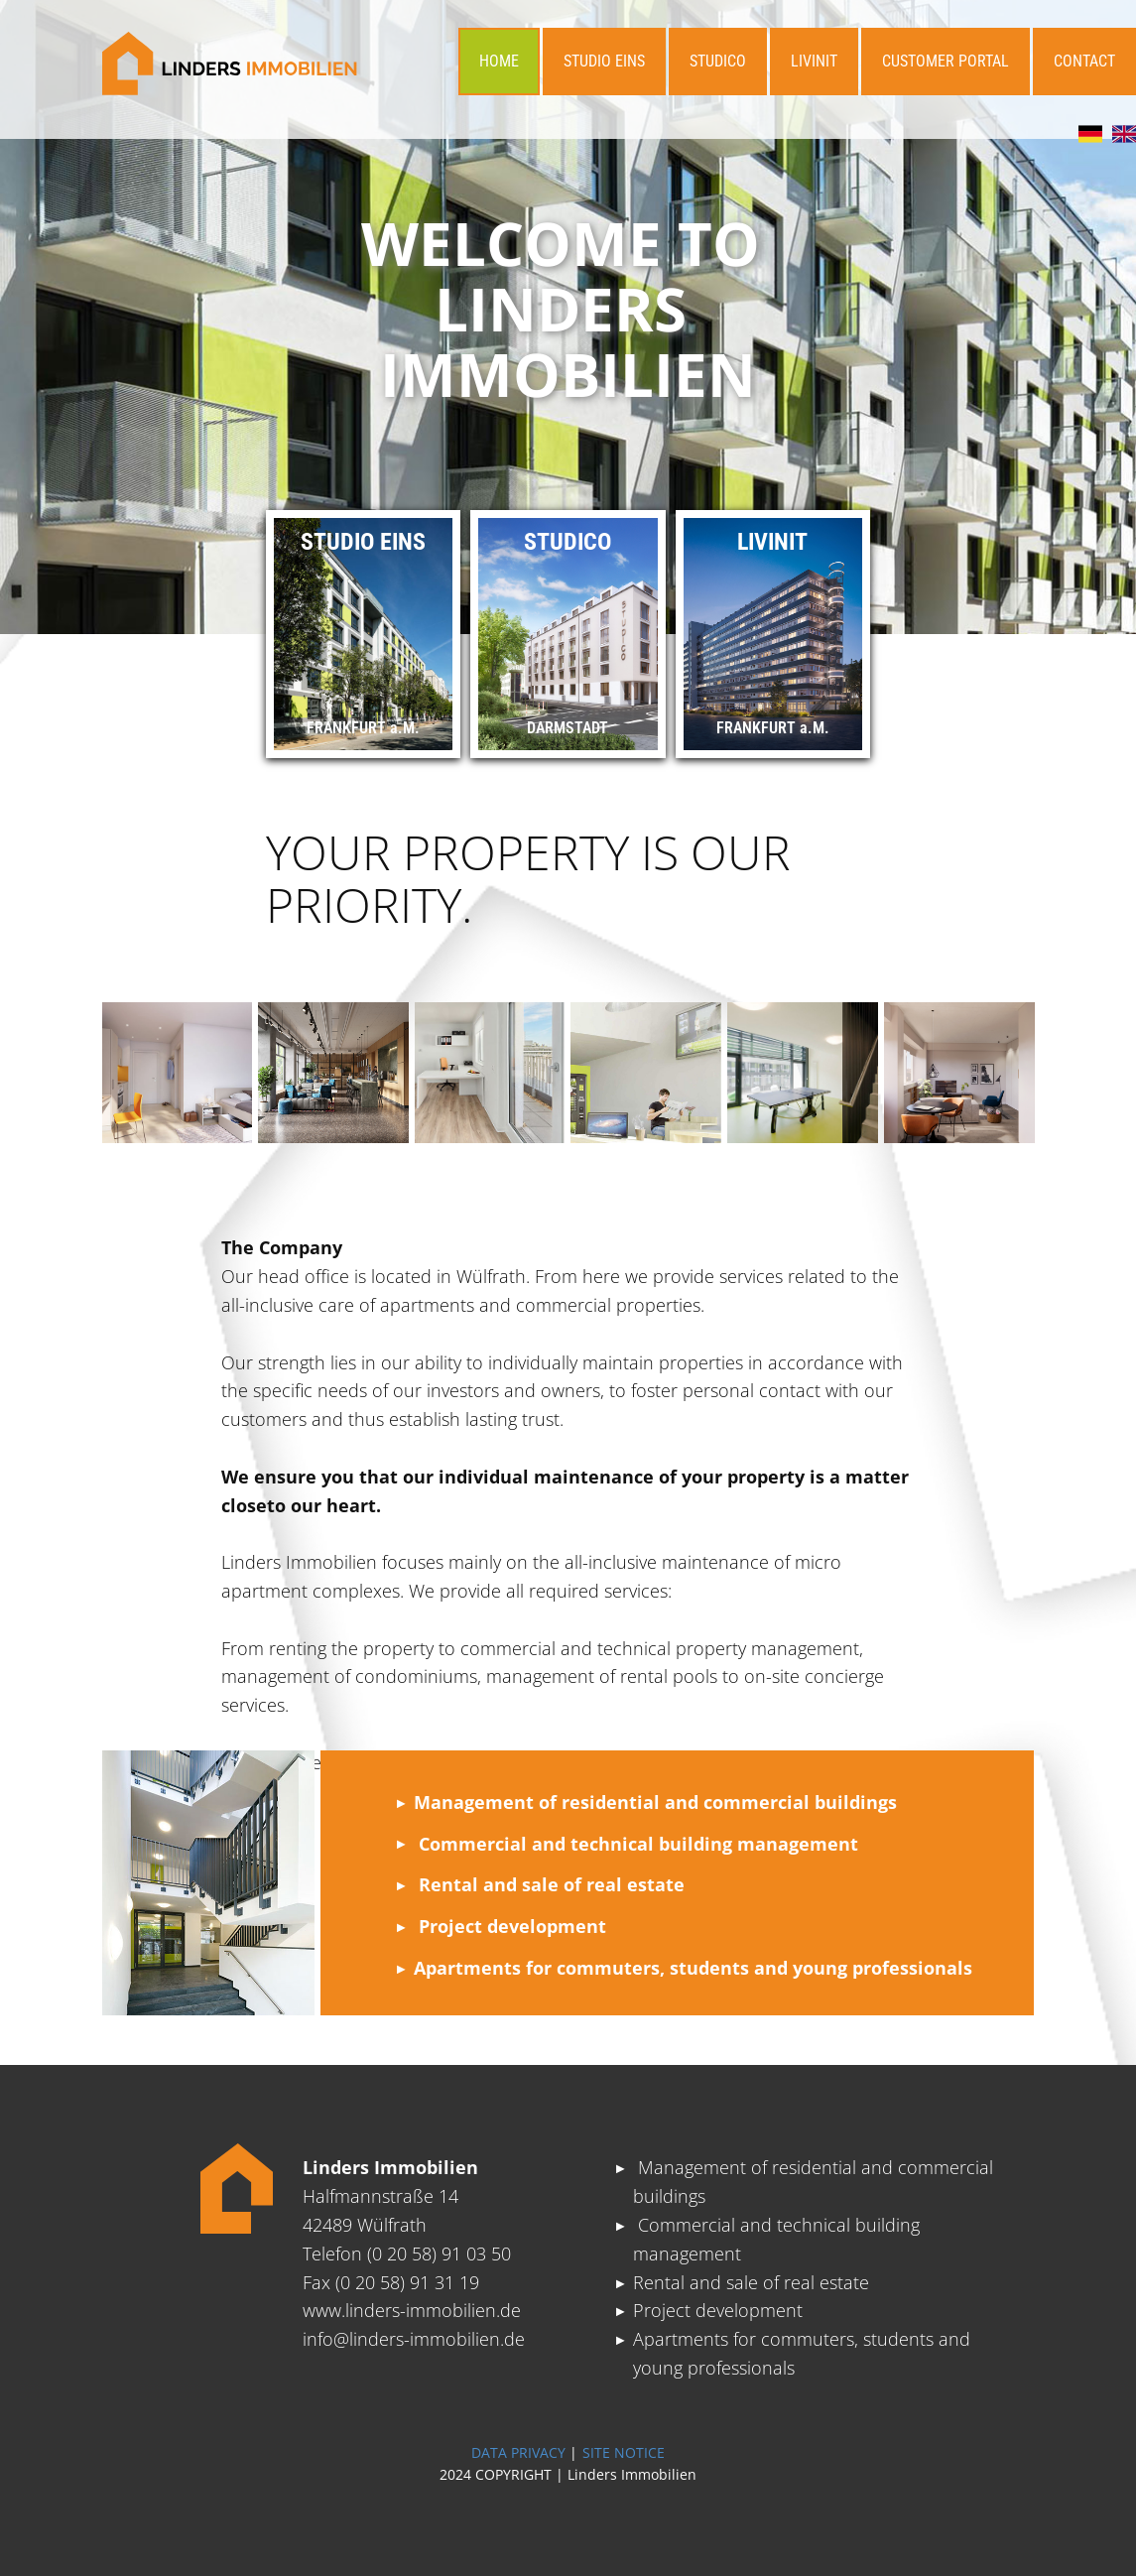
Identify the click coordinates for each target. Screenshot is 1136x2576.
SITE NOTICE (623, 2452)
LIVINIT (814, 61)
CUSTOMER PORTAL (945, 61)
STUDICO (718, 61)
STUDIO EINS (604, 61)
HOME (499, 61)
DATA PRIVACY (518, 2452)
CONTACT (1084, 61)
